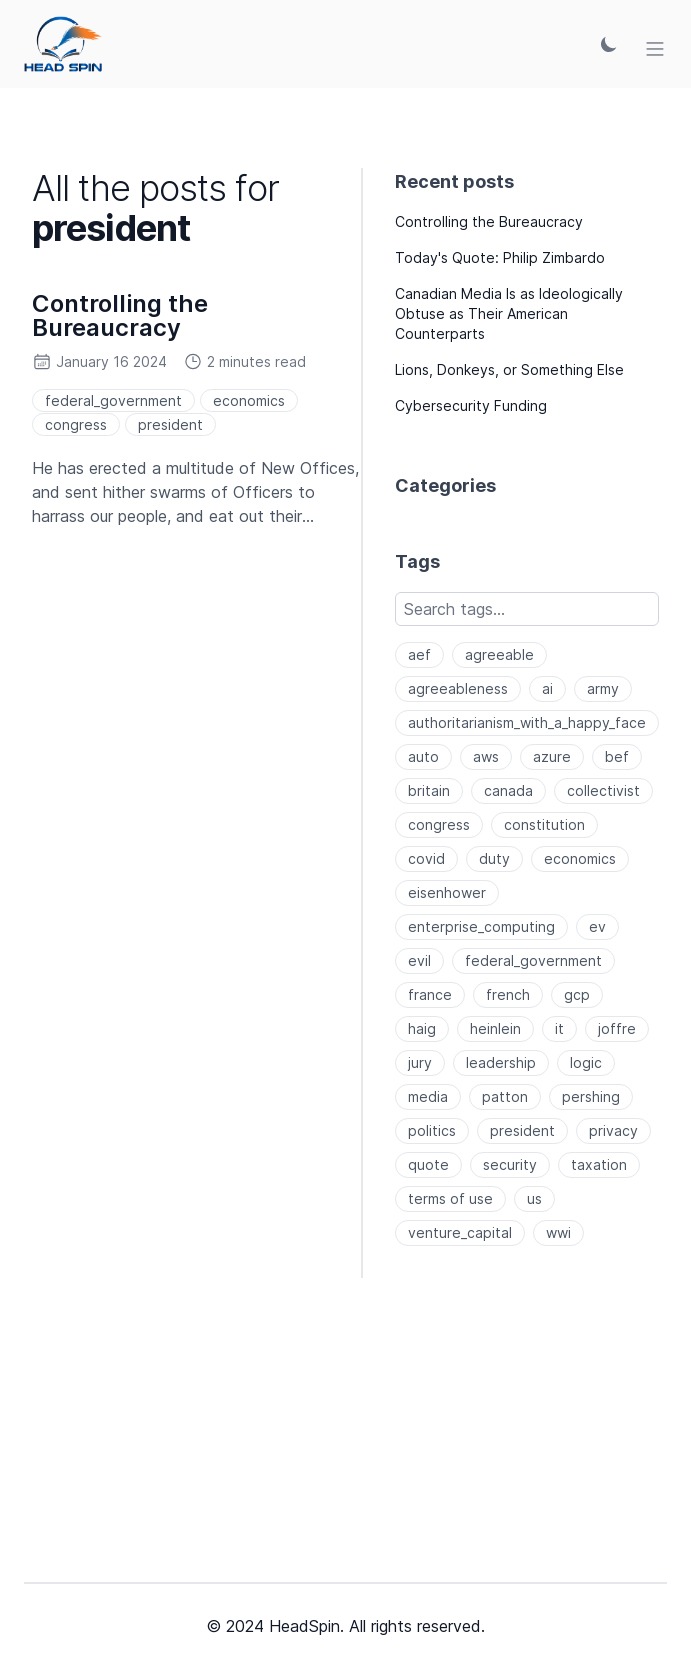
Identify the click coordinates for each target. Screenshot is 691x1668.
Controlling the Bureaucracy (120, 315)
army (603, 688)
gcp (577, 994)
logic (586, 1062)
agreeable (499, 654)
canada (508, 790)
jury (420, 1062)
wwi (558, 1232)
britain (429, 790)
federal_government (113, 400)
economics (249, 400)
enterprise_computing (481, 926)
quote (428, 1164)
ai (547, 688)
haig (422, 1028)
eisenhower (447, 892)
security (510, 1164)
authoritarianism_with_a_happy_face (527, 722)
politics (432, 1130)
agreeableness (458, 688)
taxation (599, 1164)
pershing (591, 1096)
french (508, 994)
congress (76, 424)
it (559, 1028)
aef (419, 654)
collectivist (603, 790)
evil (419, 960)
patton (505, 1096)
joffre (617, 1028)
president (170, 424)
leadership (501, 1062)
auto (423, 756)
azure (552, 756)
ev (597, 926)
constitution (544, 824)
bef (617, 756)
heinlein (495, 1028)
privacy (613, 1130)
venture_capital (460, 1232)
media (428, 1096)
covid (426, 858)
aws (486, 756)
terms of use (450, 1198)
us (534, 1198)
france (430, 994)
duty (494, 858)
